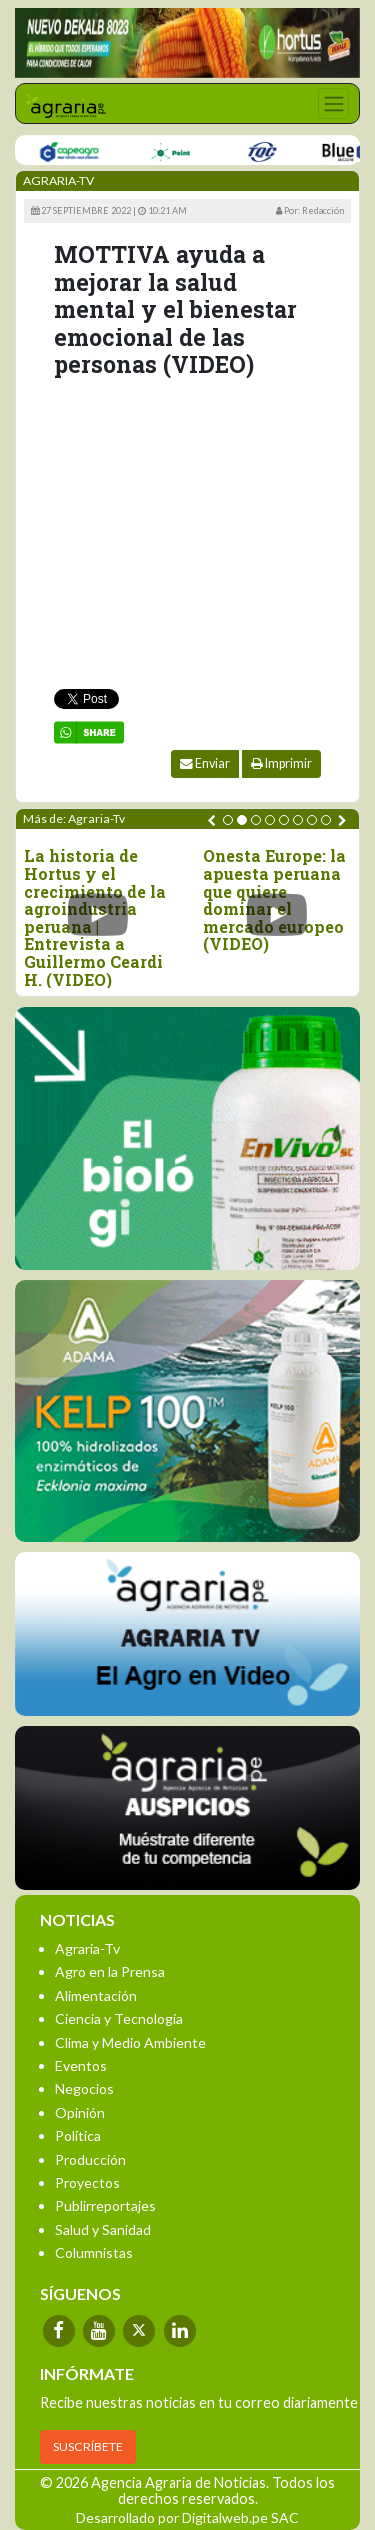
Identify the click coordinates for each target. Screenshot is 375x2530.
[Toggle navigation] (333, 103)
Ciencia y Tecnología (119, 2018)
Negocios (84, 2088)
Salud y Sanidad (103, 2229)
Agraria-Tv (87, 1948)
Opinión (80, 2112)
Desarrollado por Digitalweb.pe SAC (187, 2517)
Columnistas (94, 2252)
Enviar (205, 763)
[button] (228, 820)
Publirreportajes (105, 2205)
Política (78, 2135)
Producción (90, 2159)
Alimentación (96, 1995)
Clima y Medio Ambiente (130, 2042)
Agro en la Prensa (110, 1971)
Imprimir (281, 763)
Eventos (81, 2065)
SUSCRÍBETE (88, 2446)
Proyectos (87, 2182)
